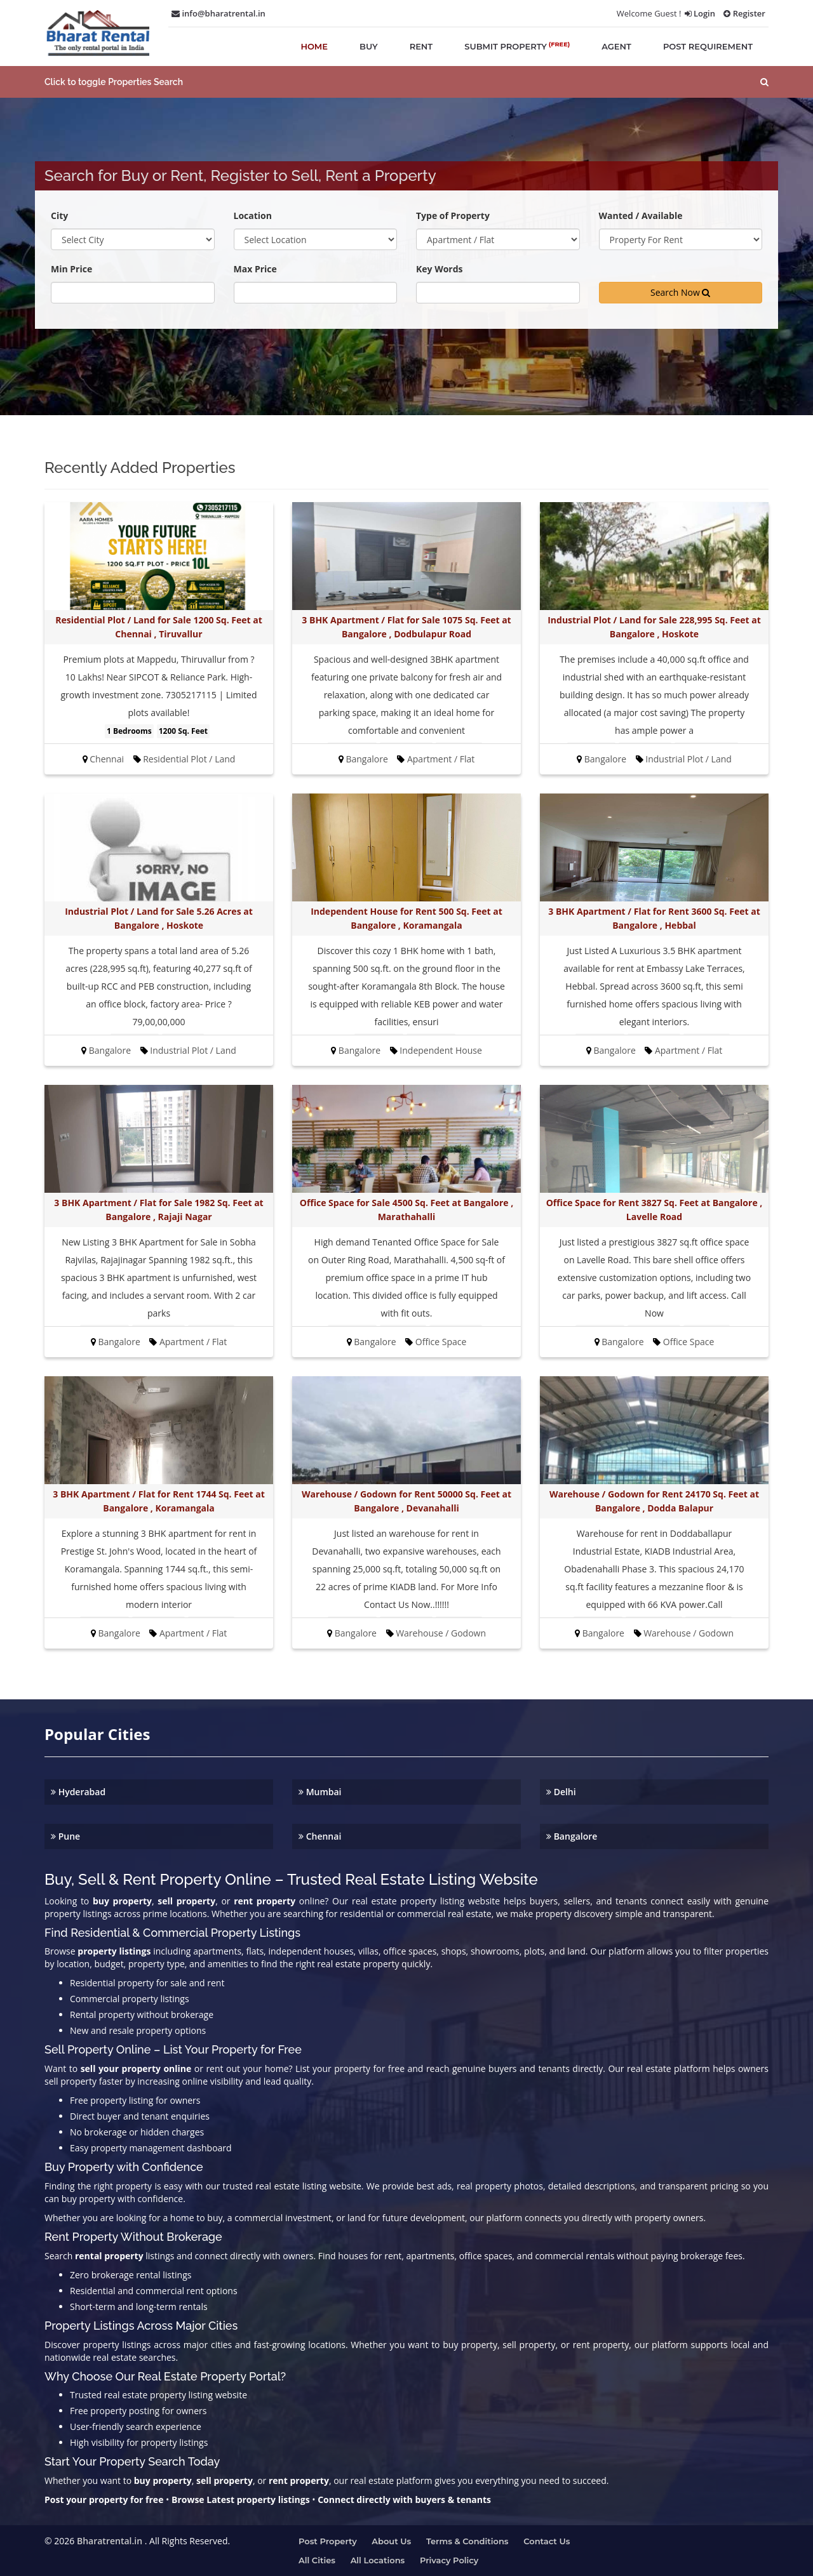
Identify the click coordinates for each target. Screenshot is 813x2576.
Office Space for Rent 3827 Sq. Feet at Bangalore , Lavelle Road (654, 1210)
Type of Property (453, 215)
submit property (517, 46)
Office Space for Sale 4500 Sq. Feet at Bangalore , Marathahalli (407, 1210)
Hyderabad (78, 1792)
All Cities (317, 2560)
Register (744, 13)
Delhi (561, 1792)
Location (253, 215)
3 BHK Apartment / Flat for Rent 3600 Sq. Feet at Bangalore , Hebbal (654, 918)
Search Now (680, 292)
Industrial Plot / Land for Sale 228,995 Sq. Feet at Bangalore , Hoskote (654, 627)
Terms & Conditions (467, 2541)
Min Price (71, 269)
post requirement (708, 46)
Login (700, 13)
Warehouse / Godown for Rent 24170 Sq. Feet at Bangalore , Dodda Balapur (654, 1501)
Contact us (546, 2541)
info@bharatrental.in (218, 13)
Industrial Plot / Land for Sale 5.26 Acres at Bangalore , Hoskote (159, 918)
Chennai (320, 1836)
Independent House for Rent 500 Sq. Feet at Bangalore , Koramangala (406, 918)
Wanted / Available (641, 215)
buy (368, 46)
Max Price (255, 269)
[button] (406, 82)
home (314, 46)
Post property (328, 2541)
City (59, 215)
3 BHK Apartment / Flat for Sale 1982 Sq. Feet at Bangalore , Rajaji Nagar (158, 1210)
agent (616, 46)
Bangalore (571, 1836)
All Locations (378, 2560)
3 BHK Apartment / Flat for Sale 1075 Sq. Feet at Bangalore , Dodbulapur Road (406, 627)
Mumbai (320, 1792)
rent (421, 46)
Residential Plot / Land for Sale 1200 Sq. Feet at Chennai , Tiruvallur (158, 627)
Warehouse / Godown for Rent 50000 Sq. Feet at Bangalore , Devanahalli (406, 1501)
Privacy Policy (449, 2560)
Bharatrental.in (109, 2541)
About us (391, 2541)
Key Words (439, 269)
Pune (65, 1836)
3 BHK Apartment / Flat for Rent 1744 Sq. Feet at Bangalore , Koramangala (158, 1501)
